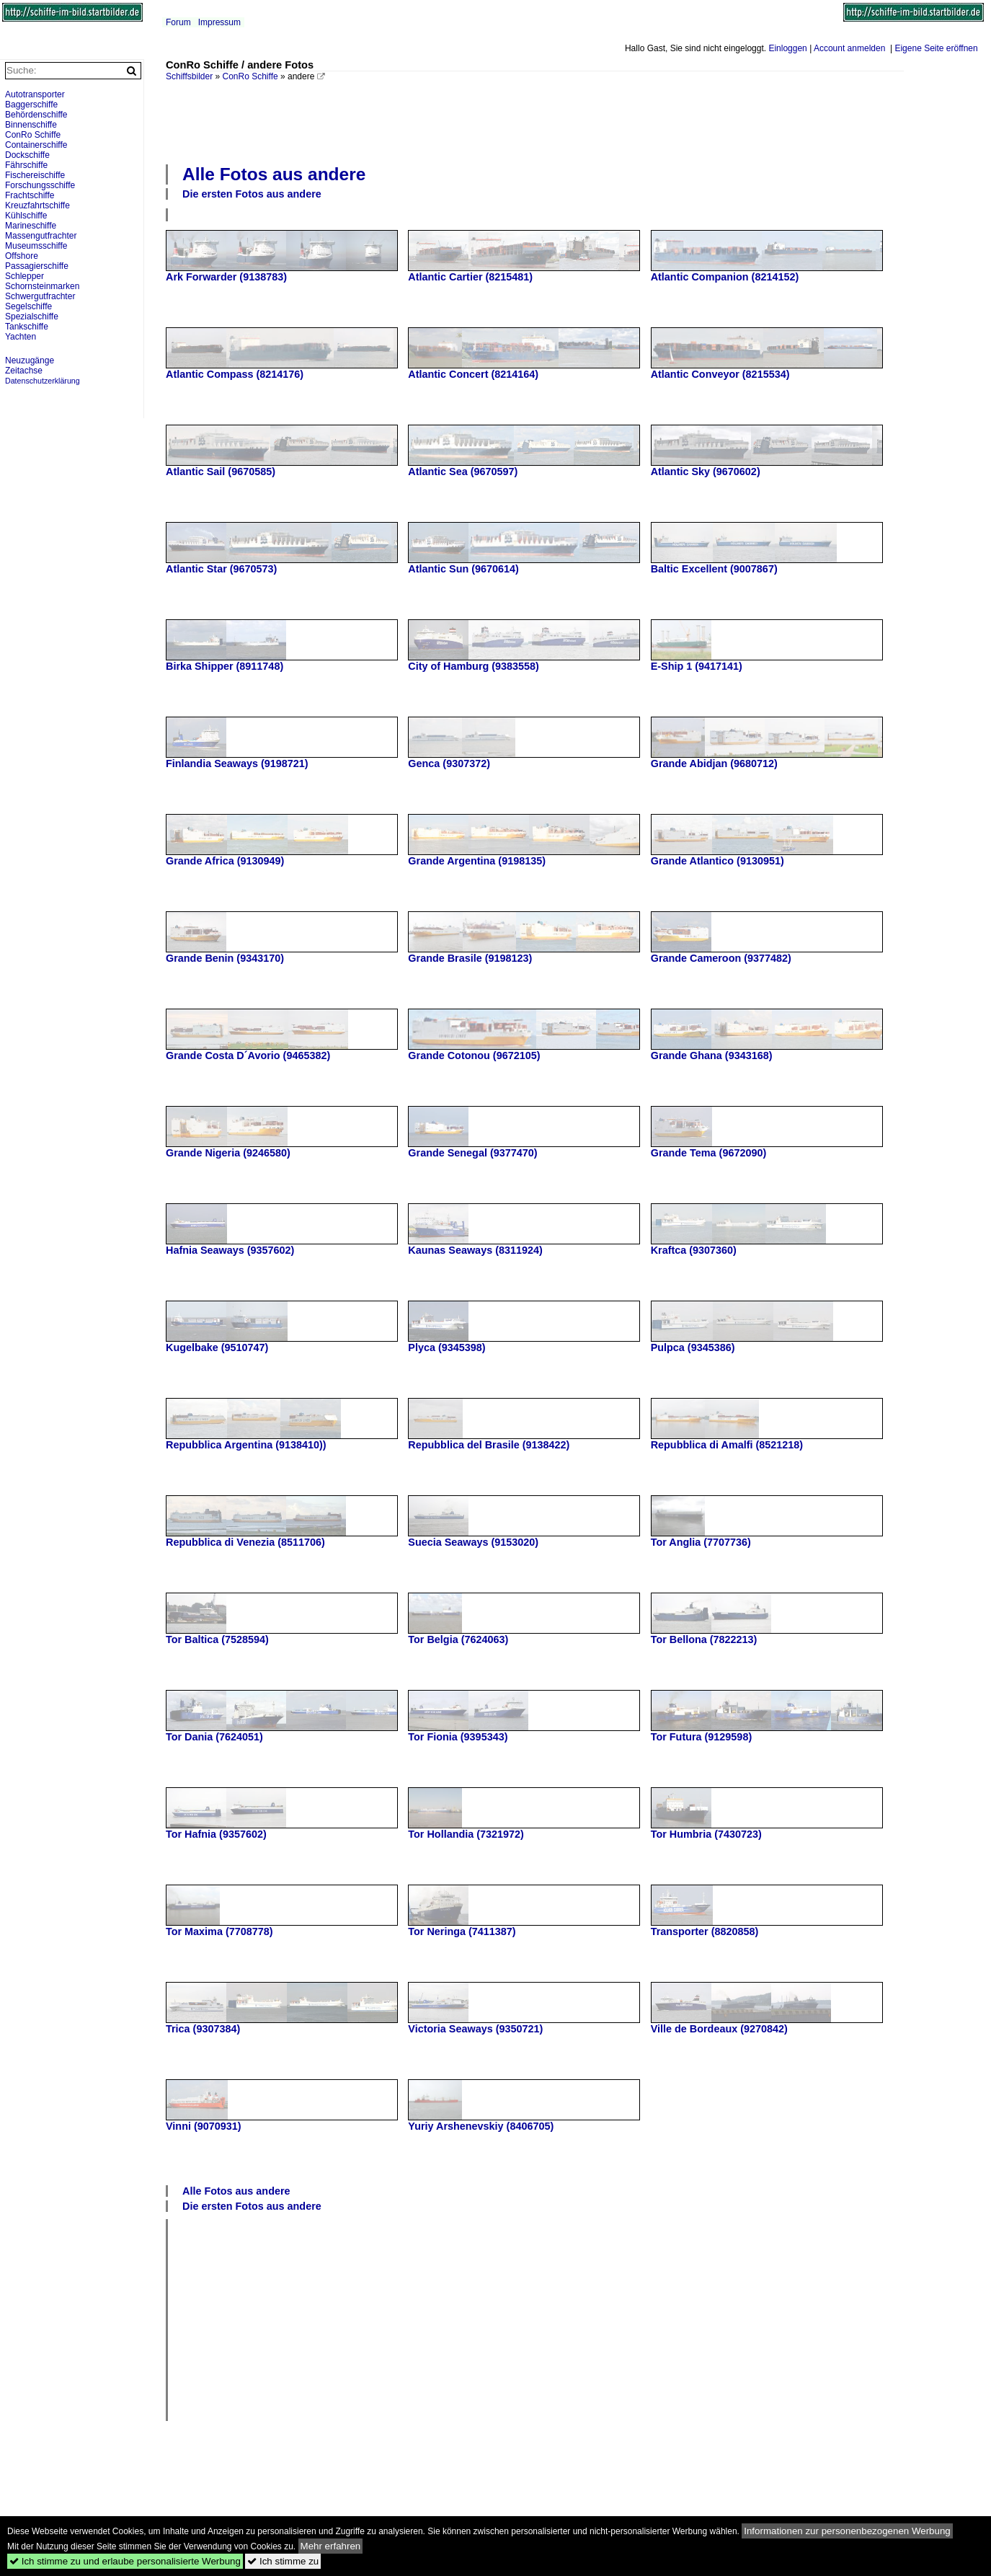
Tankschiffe (26, 327)
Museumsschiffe (36, 246)
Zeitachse (24, 371)
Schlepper (24, 276)
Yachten (20, 337)
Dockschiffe (27, 155)
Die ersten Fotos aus (251, 194)
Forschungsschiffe (40, 185)
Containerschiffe (36, 145)
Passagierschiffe (36, 266)
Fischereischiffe (35, 175)
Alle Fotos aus (273, 174)
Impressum (219, 22)
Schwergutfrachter (40, 296)
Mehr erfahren (331, 2546)
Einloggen (787, 48)
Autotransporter (35, 94)
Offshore (21, 256)
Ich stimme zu (283, 2561)
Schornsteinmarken (42, 286)
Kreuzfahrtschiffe (37, 205)
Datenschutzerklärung (42, 380)
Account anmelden (849, 48)
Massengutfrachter (40, 236)
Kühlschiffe (26, 216)
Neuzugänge (29, 360)
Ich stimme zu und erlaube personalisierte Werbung (125, 2561)
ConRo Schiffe (250, 76)
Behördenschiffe (36, 115)
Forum (178, 22)
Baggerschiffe (31, 104)
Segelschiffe (28, 306)
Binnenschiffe (31, 125)
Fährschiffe (26, 165)
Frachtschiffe (29, 195)
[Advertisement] (535, 121)
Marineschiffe (30, 226)
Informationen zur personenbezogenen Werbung (847, 2531)
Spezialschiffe (31, 316)
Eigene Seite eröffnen (935, 48)
